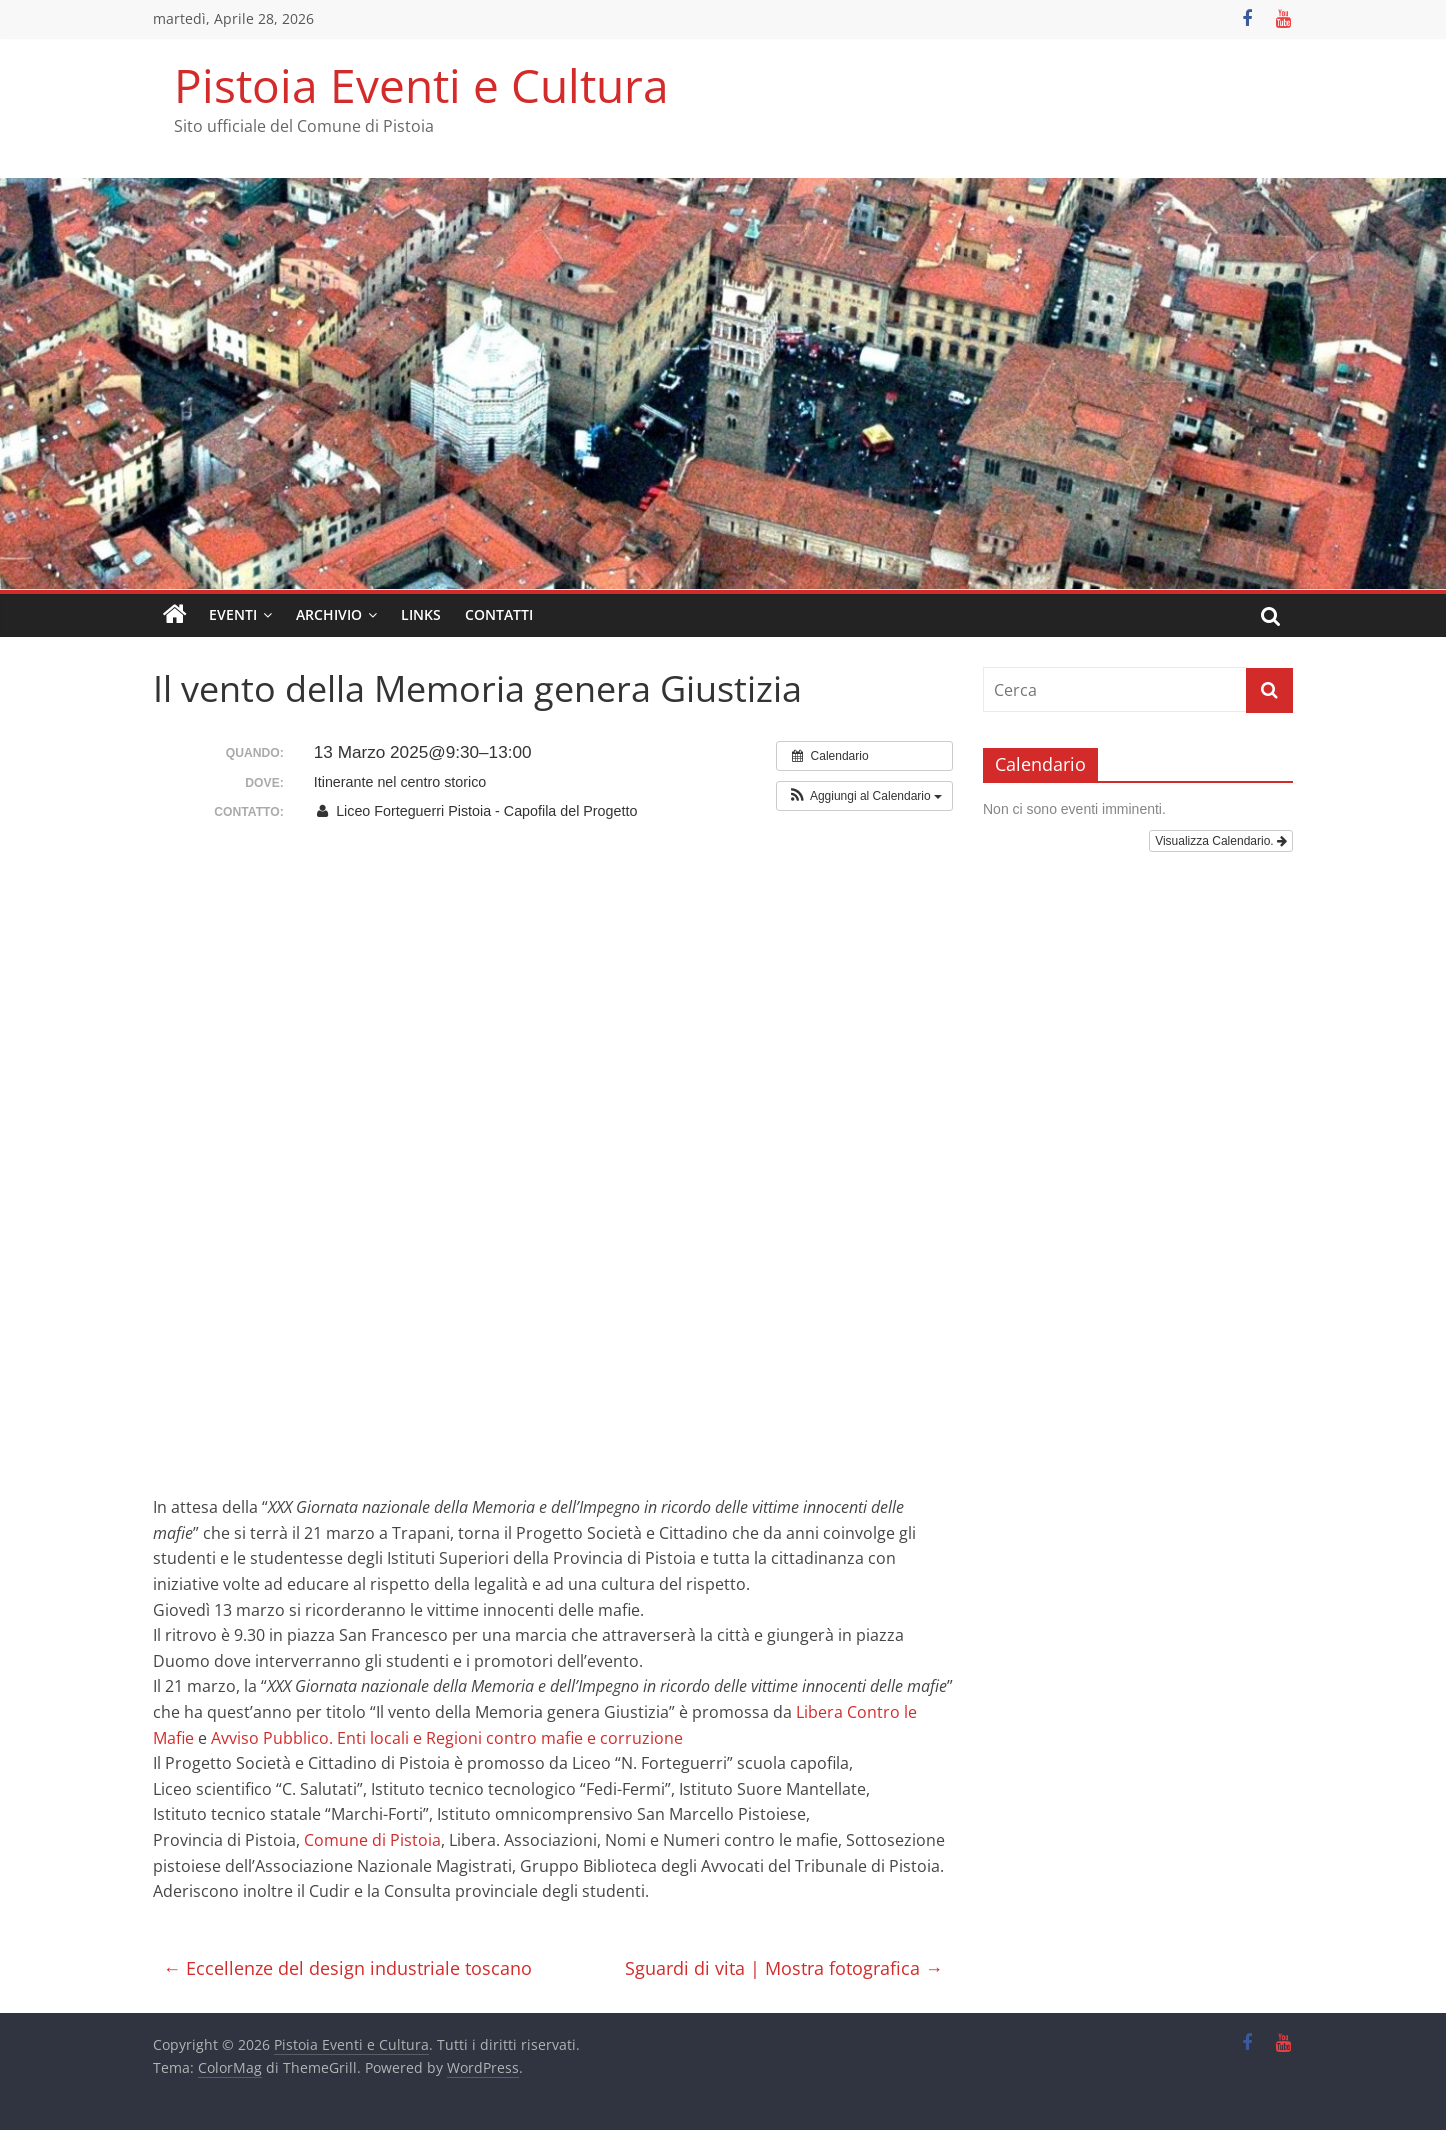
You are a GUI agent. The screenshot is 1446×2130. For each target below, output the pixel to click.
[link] (447, 1738)
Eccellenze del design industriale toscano (347, 1968)
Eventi (233, 614)
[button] (864, 796)
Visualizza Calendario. (1221, 841)
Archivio (329, 614)
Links (421, 614)
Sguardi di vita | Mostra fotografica (784, 1968)
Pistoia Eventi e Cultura (421, 85)
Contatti (499, 614)
